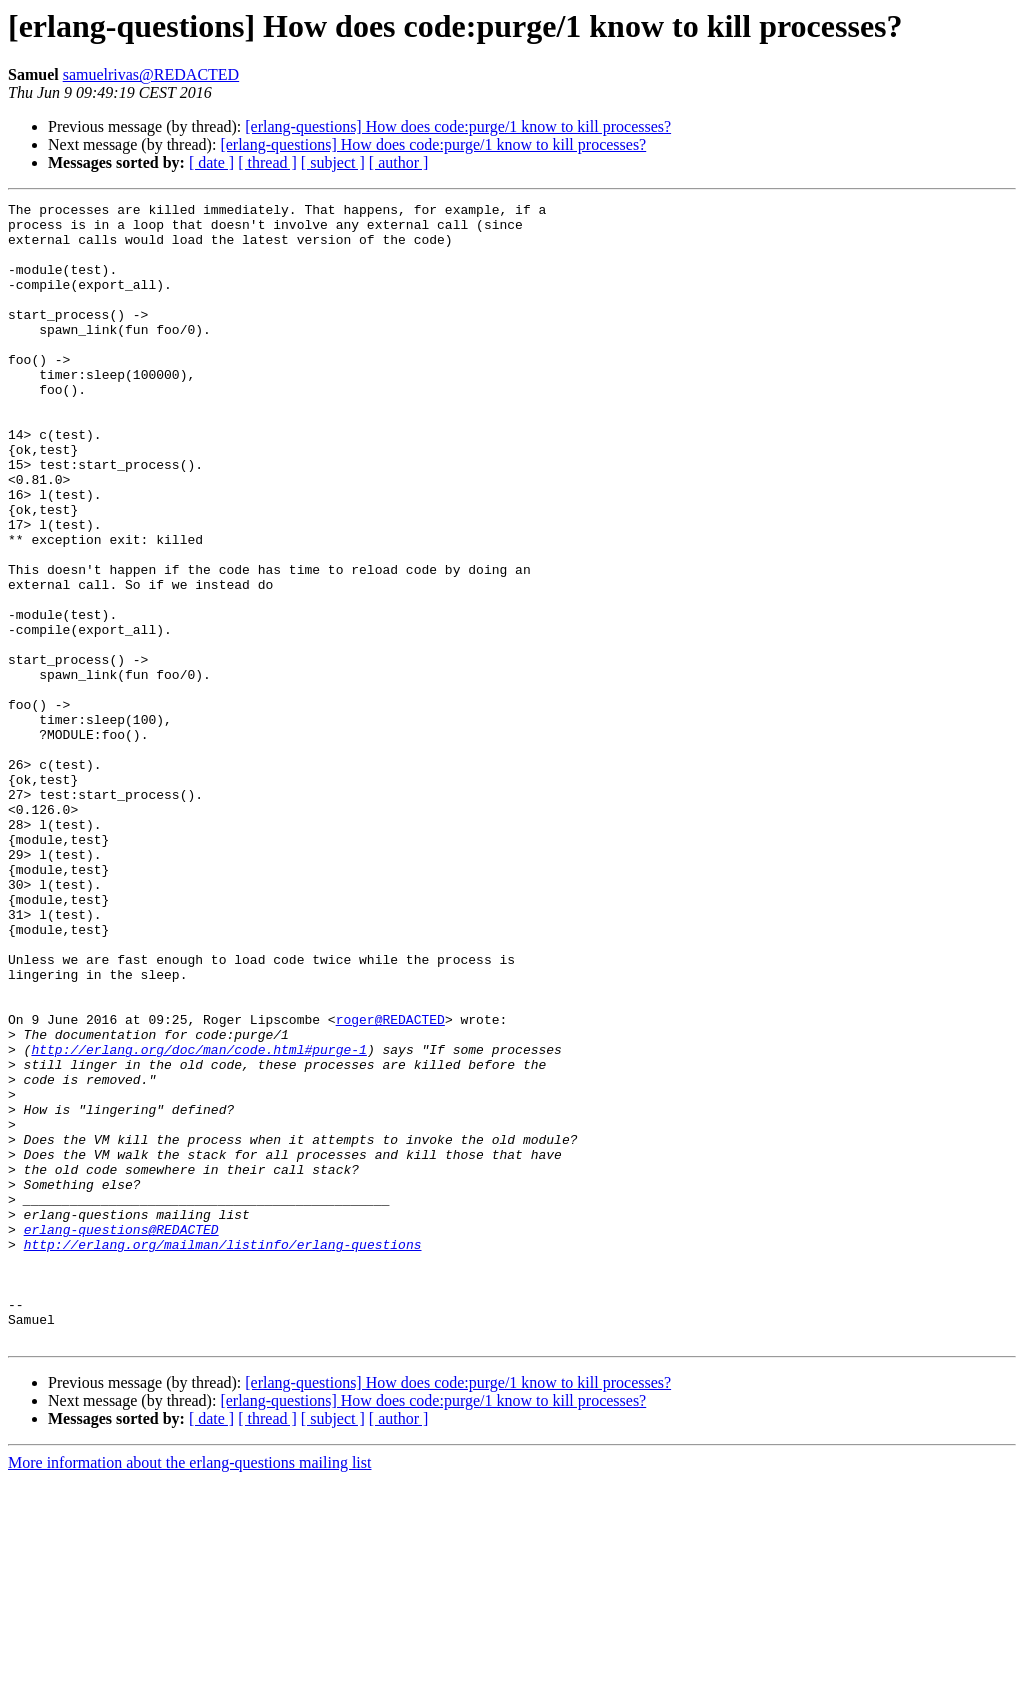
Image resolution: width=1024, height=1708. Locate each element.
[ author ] (399, 162)
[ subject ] (333, 162)
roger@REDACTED (390, 1184)
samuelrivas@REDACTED (151, 74)
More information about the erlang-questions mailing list (189, 1690)
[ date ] (211, 162)
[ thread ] (267, 162)
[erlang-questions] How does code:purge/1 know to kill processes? (458, 126)
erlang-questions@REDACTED (121, 1436)
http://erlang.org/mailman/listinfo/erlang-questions (223, 1454)
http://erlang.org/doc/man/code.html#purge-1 (198, 1220)
